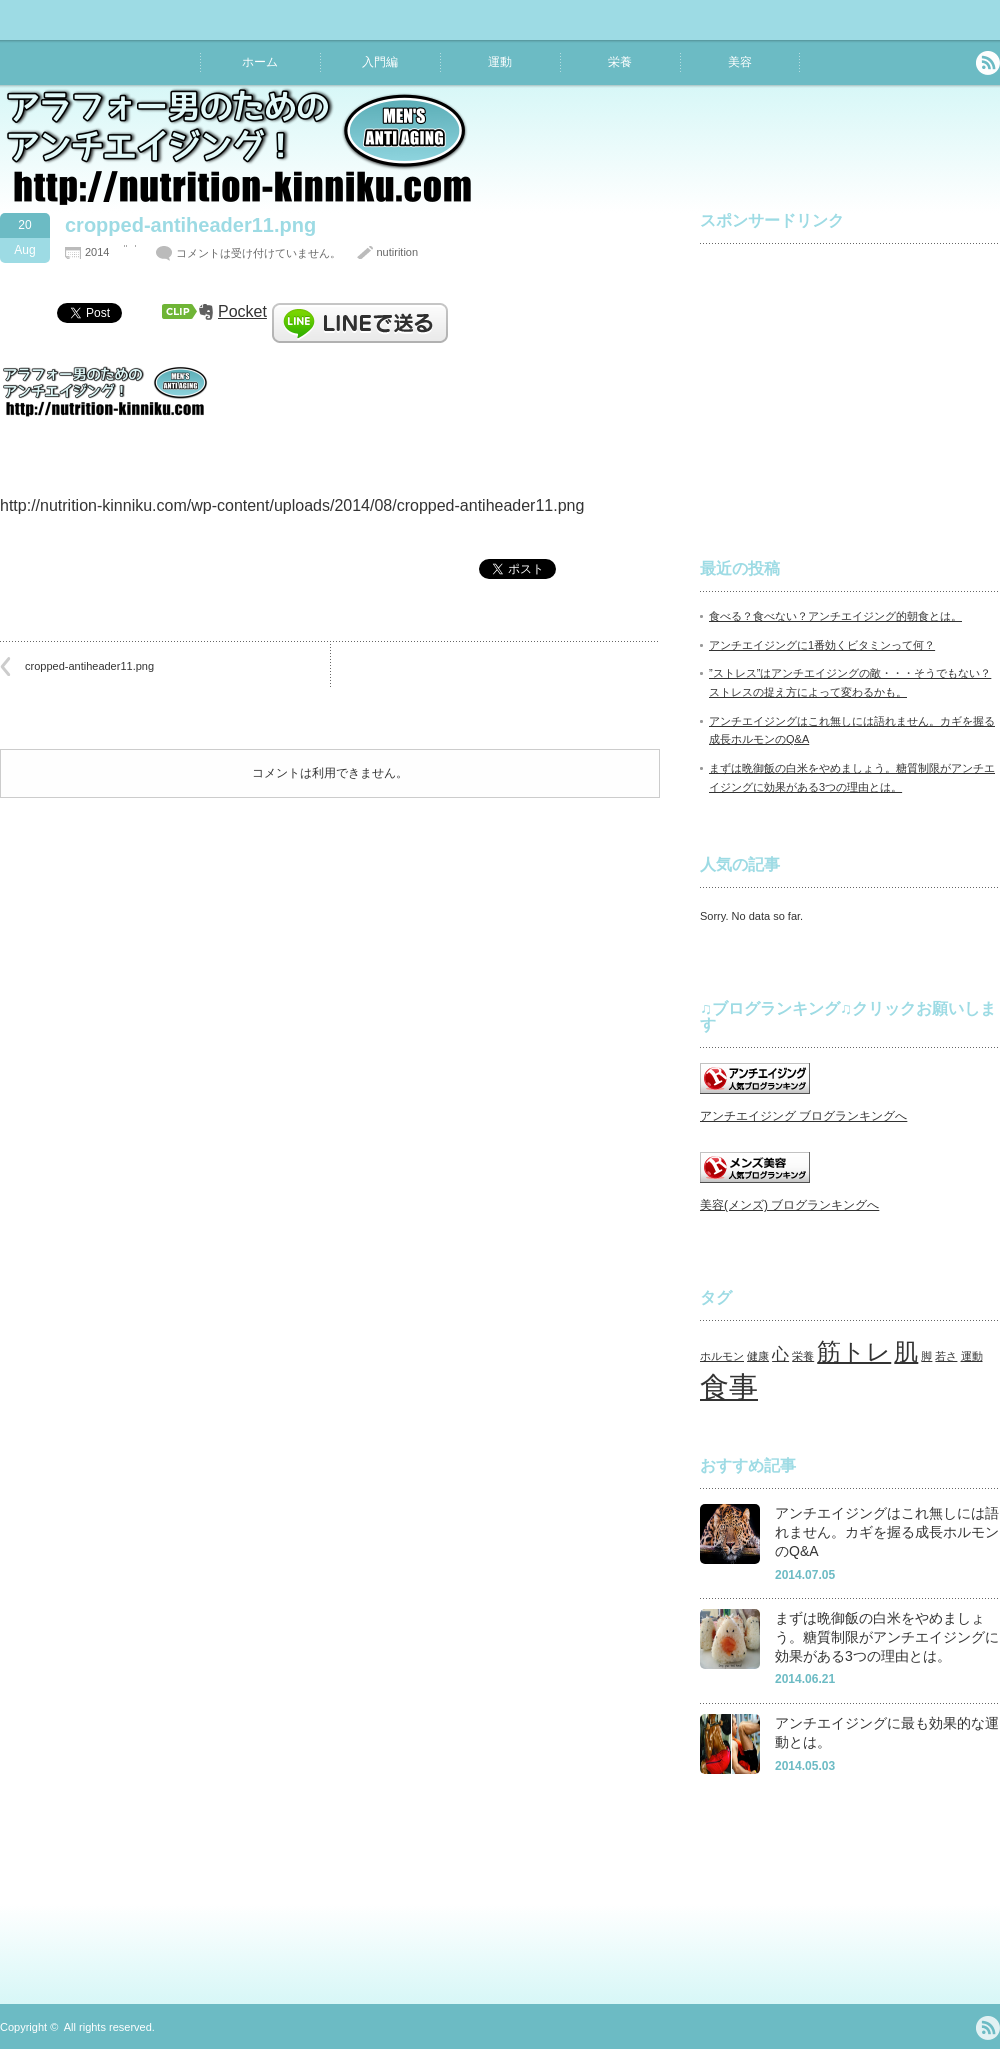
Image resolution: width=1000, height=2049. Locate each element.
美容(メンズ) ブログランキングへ (789, 1205)
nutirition (397, 252)
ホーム (260, 62)
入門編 (380, 62)
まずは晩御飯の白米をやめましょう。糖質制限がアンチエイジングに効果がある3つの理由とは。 (887, 1636)
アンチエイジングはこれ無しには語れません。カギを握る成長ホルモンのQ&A (887, 1531)
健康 (758, 1356)
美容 (740, 62)
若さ (946, 1356)
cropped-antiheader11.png (89, 666)
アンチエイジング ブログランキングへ (803, 1116)
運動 (500, 62)
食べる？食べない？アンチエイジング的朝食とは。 (835, 616)
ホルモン (722, 1356)
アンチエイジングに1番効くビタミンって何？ (822, 645)
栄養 (620, 62)
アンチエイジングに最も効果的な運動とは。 (887, 1732)
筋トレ (854, 1351)
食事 (729, 1386)
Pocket (242, 311)
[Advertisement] (850, 384)
